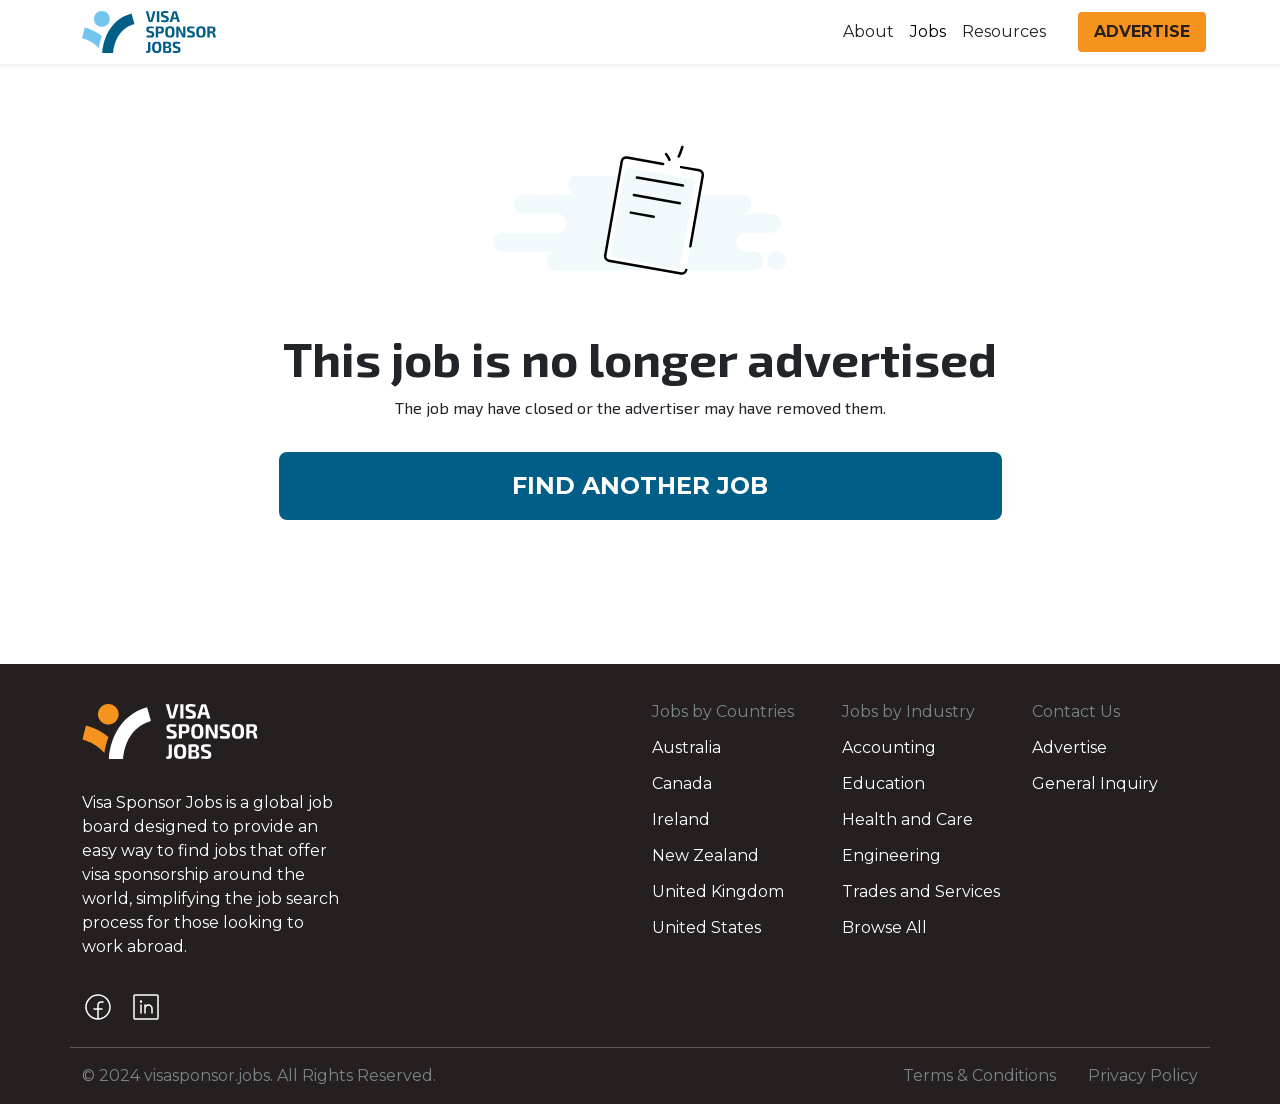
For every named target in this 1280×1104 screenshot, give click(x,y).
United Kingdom (718, 891)
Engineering (891, 855)
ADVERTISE (1142, 31)
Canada (682, 783)
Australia (686, 747)
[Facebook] (98, 1007)
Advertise (1069, 747)
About (868, 31)
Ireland (681, 819)
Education (883, 783)
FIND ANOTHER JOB (640, 485)
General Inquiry (1095, 783)
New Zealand (705, 855)
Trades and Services (921, 891)
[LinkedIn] (146, 1007)
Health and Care (907, 819)
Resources (1004, 31)
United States (706, 927)
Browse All (884, 927)
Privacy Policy (1143, 1075)
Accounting (889, 747)
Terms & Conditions (979, 1075)
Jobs (928, 31)
